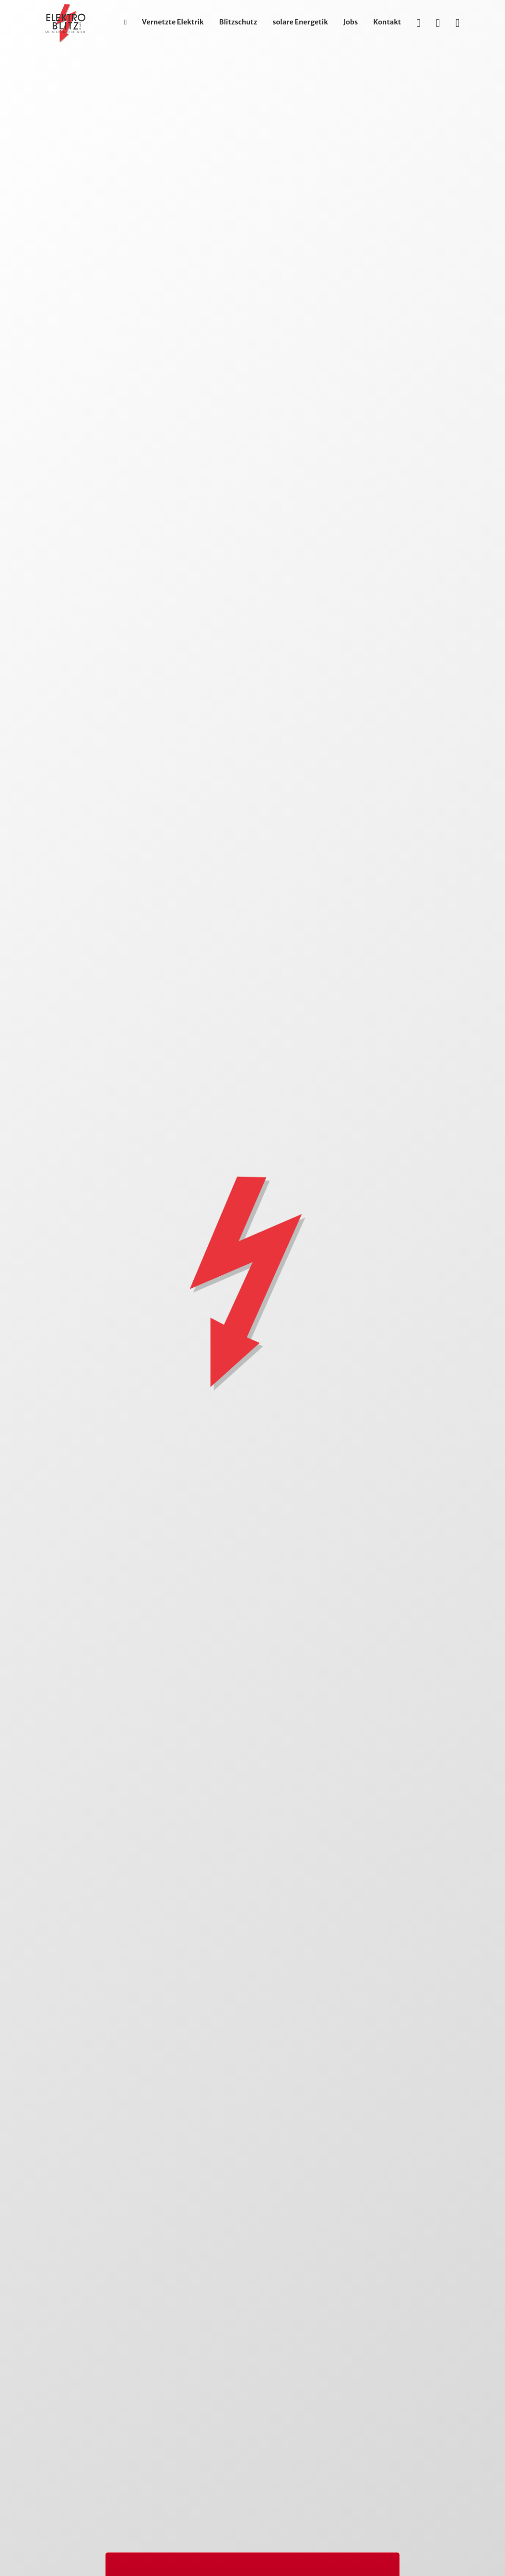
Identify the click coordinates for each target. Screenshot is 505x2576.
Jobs (350, 22)
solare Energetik (300, 22)
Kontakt (387, 22)
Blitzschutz (238, 22)
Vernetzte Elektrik (173, 22)
